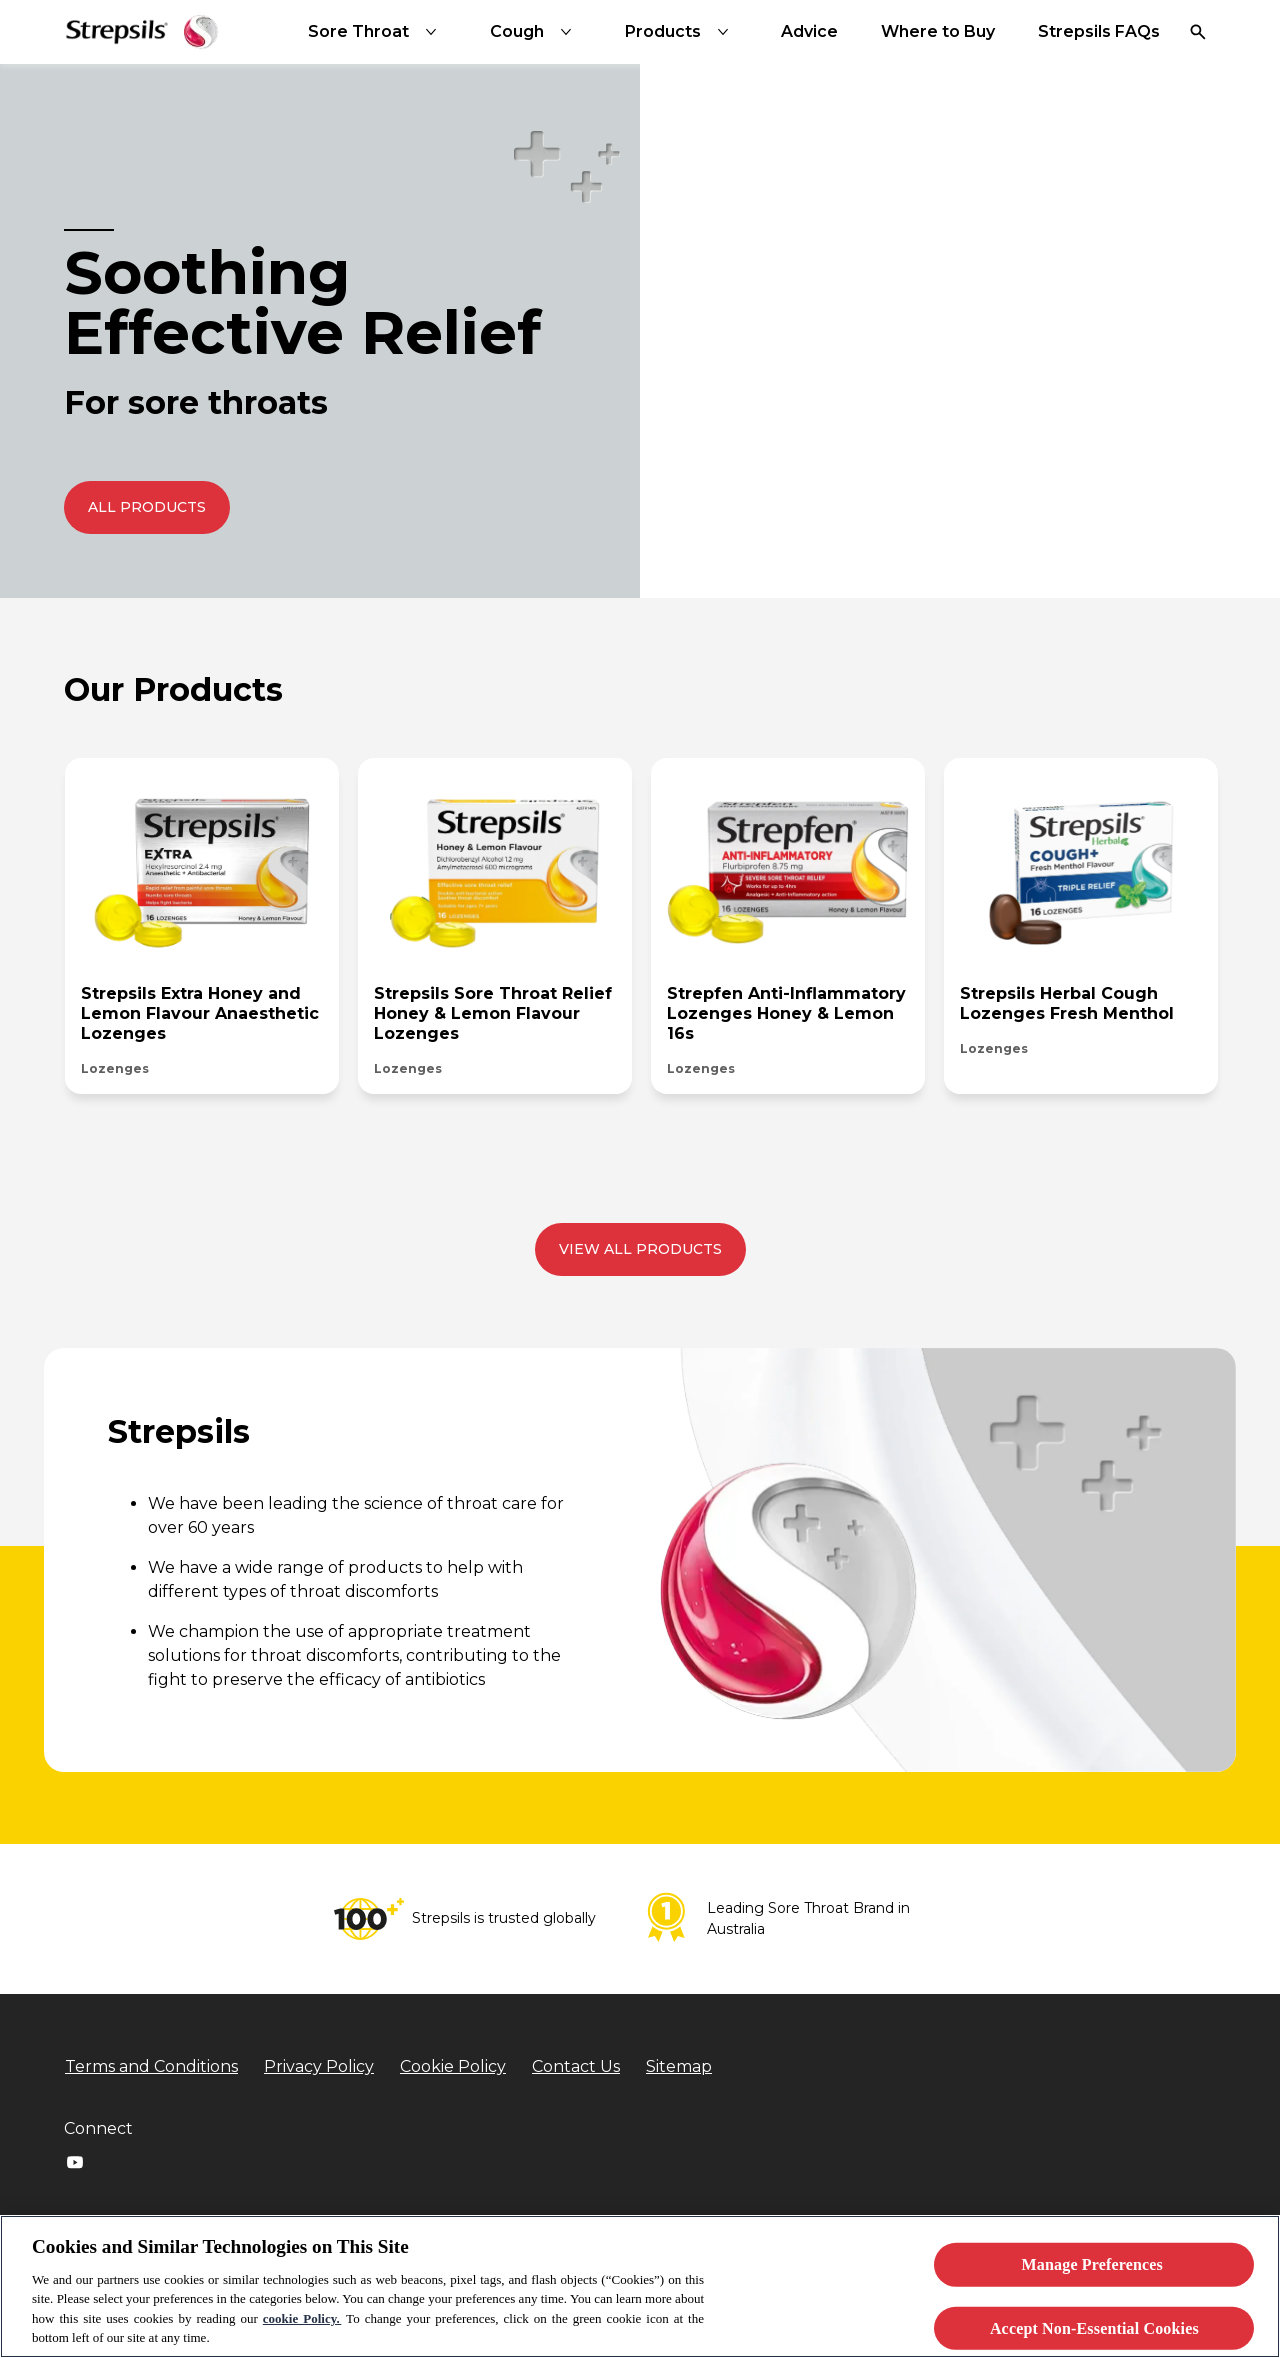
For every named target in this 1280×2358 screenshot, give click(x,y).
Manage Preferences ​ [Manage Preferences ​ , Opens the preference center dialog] (1095, 2264)
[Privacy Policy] (319, 2067)
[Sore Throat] (376, 32)
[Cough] (535, 32)
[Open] (1198, 32)
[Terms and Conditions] (151, 2067)
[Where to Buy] (938, 32)
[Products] (681, 32)
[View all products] (640, 1249)
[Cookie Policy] (453, 2067)
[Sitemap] (679, 2067)
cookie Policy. (302, 2318)
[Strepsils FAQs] (1099, 32)
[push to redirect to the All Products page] (147, 507)
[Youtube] (75, 2162)
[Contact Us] (576, 2067)
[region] (640, 2286)
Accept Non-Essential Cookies (1094, 2327)
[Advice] (809, 32)
